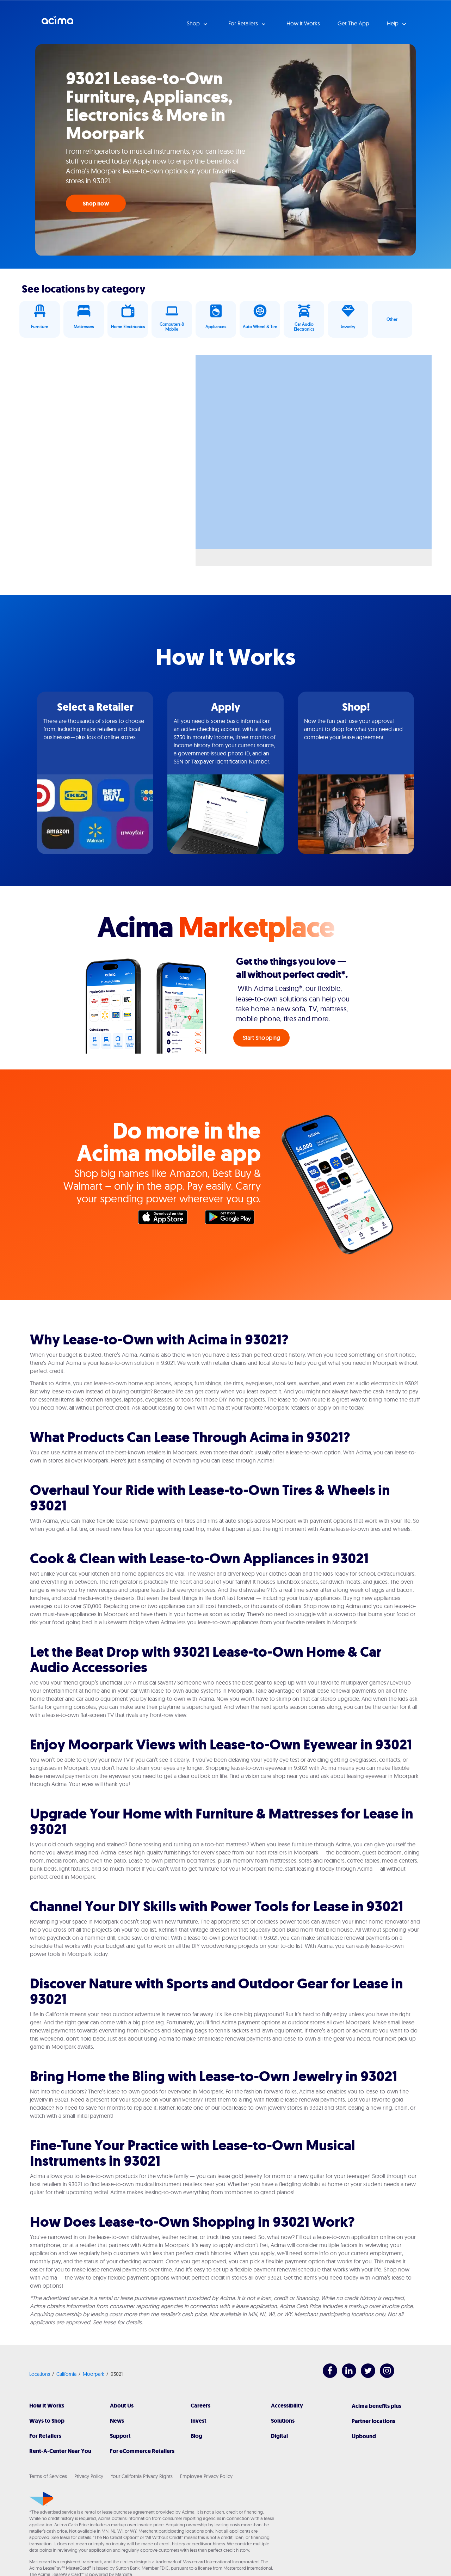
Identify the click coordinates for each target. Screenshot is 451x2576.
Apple (166, 1219)
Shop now (96, 203)
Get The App (353, 23)
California (66, 2374)
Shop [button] (194, 23)
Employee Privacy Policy (206, 2476)
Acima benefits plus (376, 2406)
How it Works (303, 23)
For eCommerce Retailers (142, 2451)
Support (120, 2436)
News (117, 2420)
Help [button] (393, 23)
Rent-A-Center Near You (60, 2451)
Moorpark (93, 2374)
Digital (279, 2436)
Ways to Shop (46, 2420)
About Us (122, 2405)
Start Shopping (261, 1037)
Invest (198, 2420)
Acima (57, 23)
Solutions (283, 2420)
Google (233, 1219)
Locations (39, 2374)
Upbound (364, 2436)
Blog (196, 2436)
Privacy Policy (88, 2476)
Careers (200, 2405)
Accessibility (287, 2405)
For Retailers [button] (243, 23)
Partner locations (373, 2421)
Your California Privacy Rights (142, 2476)
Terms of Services (48, 2476)
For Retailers (45, 2436)
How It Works (46, 2405)
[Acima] (41, 2499)
